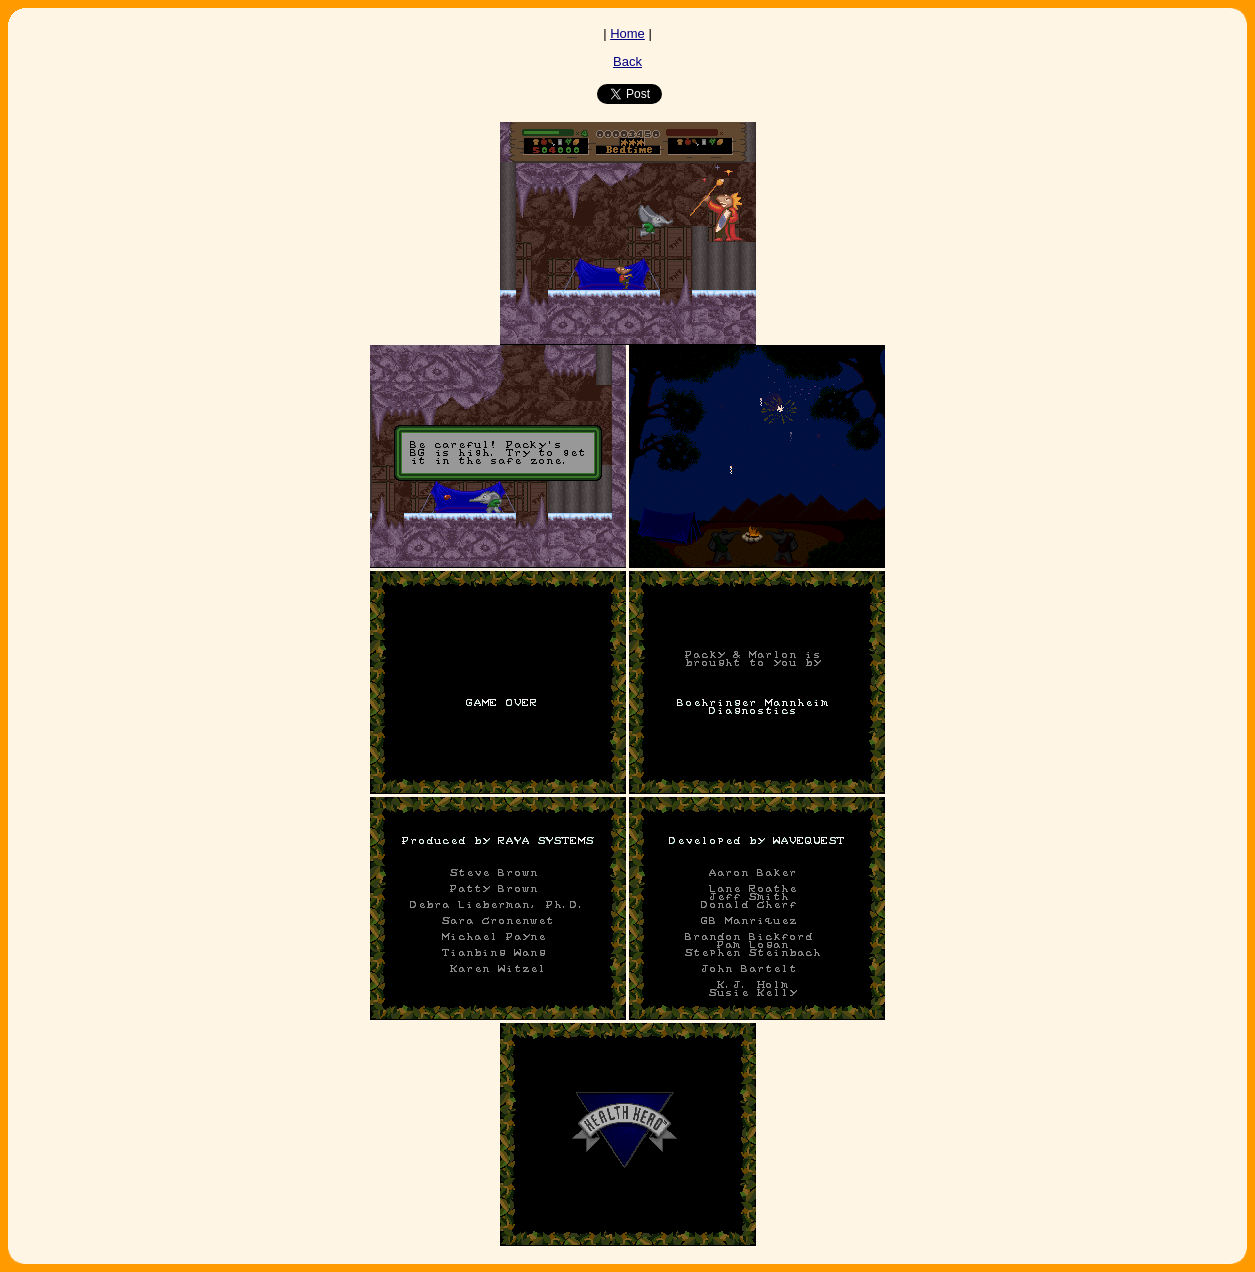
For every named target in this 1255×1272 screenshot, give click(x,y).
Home (627, 33)
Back (627, 61)
